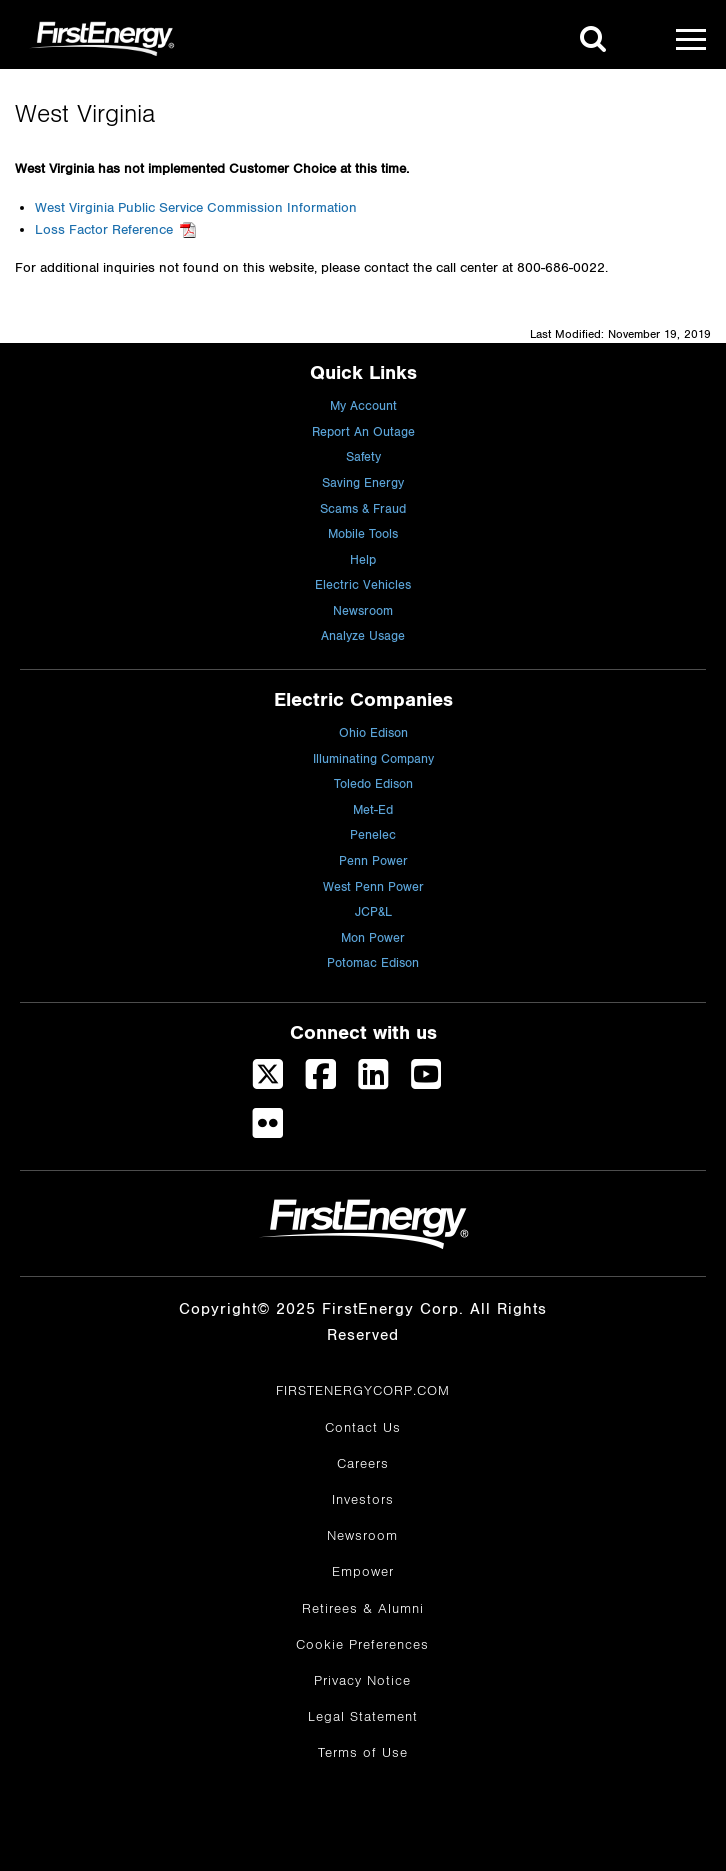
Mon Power (373, 938)
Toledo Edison (373, 784)
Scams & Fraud (363, 509)
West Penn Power (373, 887)
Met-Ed (373, 810)
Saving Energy (363, 483)
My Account (363, 406)
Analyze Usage (363, 636)
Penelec (373, 835)
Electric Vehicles (363, 585)
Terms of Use (363, 1753)
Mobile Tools (363, 534)
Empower (363, 1572)
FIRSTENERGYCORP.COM (363, 1391)
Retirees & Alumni (363, 1609)
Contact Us (363, 1428)
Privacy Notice (362, 1681)
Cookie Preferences (362, 1645)
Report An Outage (363, 432)
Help (363, 560)
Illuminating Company (373, 759)
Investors (363, 1500)
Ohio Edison (373, 733)
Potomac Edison (373, 963)
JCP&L (373, 912)
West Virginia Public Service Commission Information (196, 208)
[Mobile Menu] (691, 39)
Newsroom (363, 611)
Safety (363, 457)
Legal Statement (363, 1717)
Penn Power (373, 861)
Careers (363, 1464)
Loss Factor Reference (104, 230)
